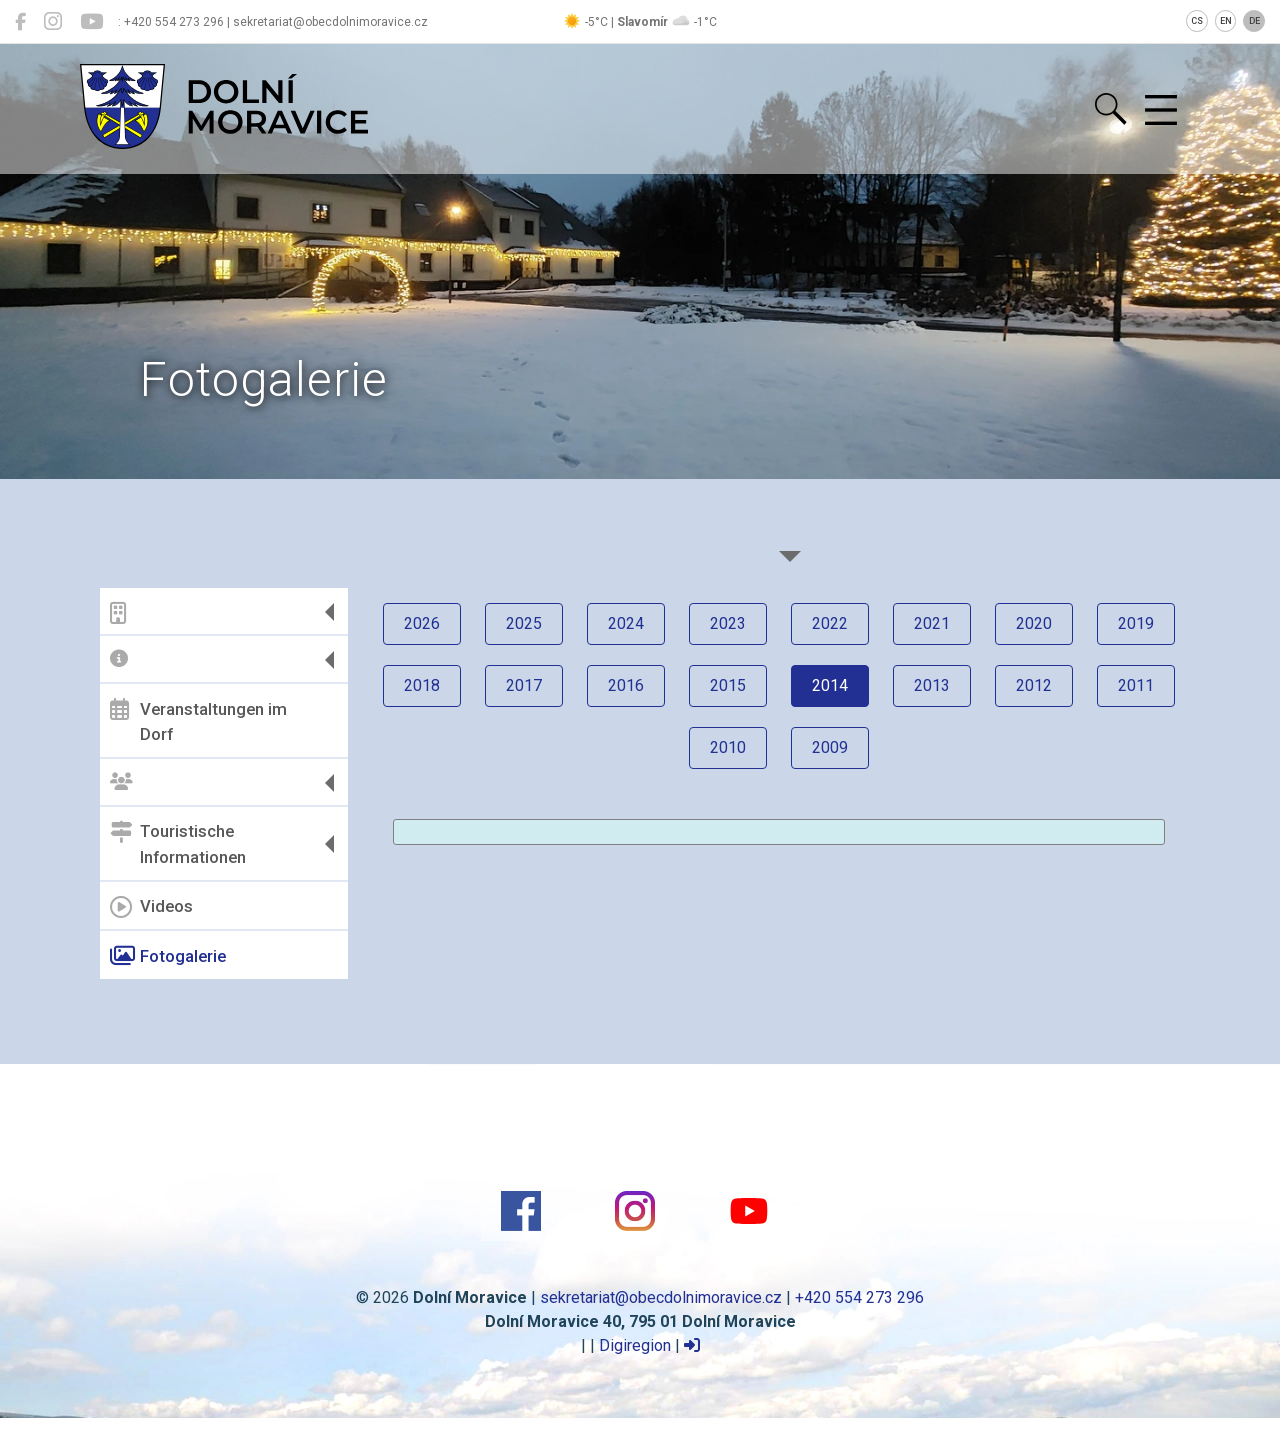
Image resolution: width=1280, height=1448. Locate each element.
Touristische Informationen (178, 844)
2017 (524, 685)
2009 (830, 747)
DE (1254, 21)
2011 (1136, 685)
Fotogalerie (168, 956)
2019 (1136, 623)
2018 (422, 685)
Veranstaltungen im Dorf (198, 721)
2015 (728, 685)
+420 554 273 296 (859, 1297)
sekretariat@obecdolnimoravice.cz (661, 1297)
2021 (932, 623)
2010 (728, 747)
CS (1197, 21)
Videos (151, 907)
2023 (728, 623)
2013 (932, 685)
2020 (1034, 623)
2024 (626, 623)
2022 (830, 623)
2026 (422, 623)
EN (1226, 21)
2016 (626, 685)
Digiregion (635, 1345)
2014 (830, 685)
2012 (1034, 685)
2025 (524, 623)
